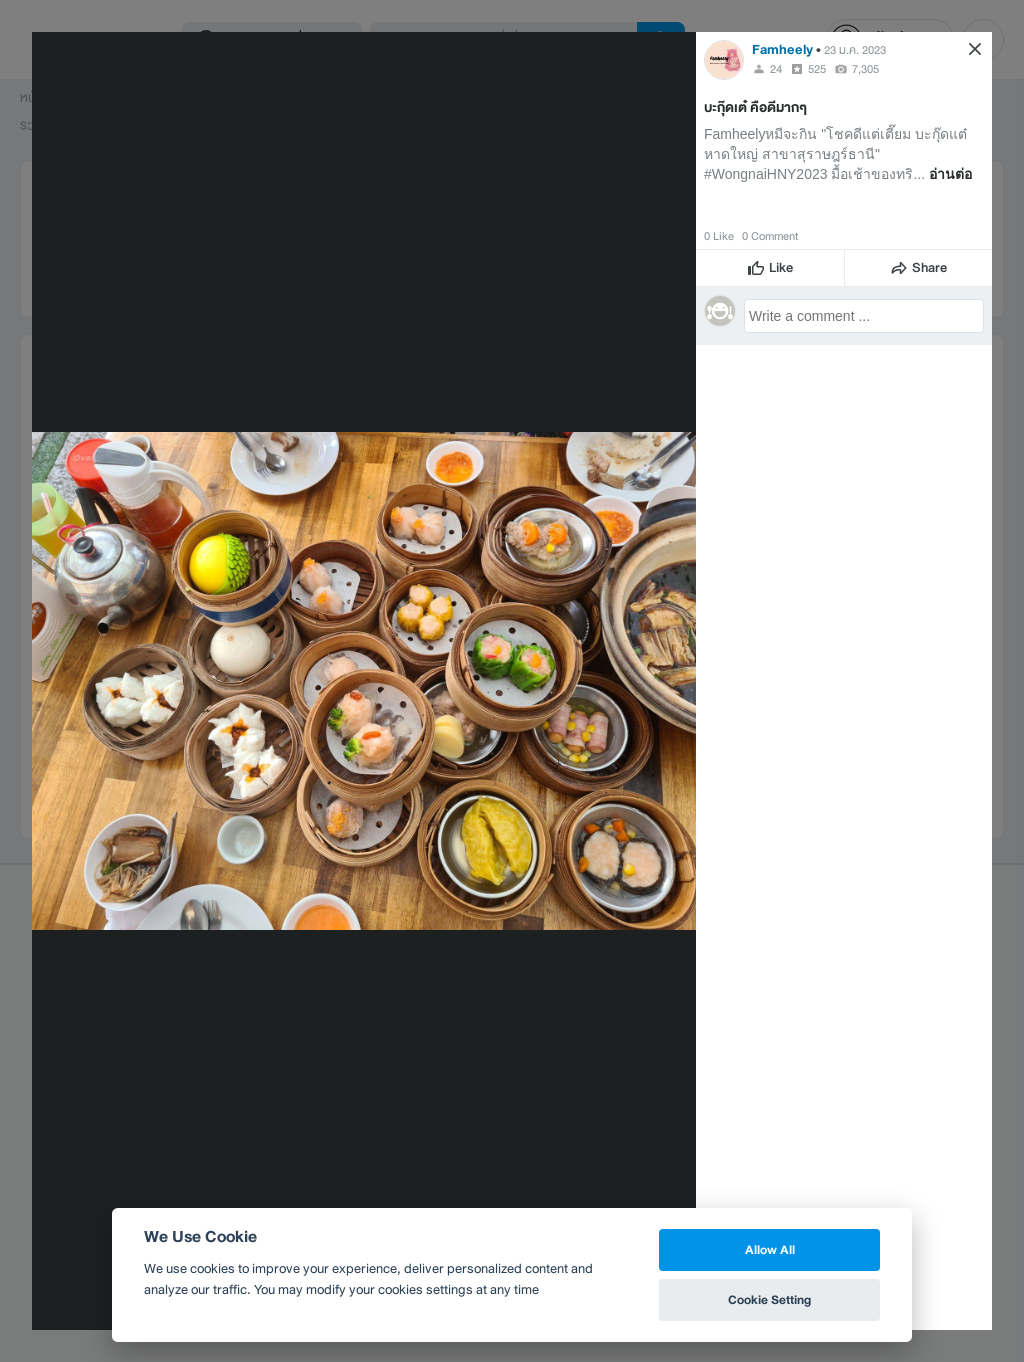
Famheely (782, 49)
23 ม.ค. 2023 (855, 50)
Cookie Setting (769, 1299)
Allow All (770, 1249)
